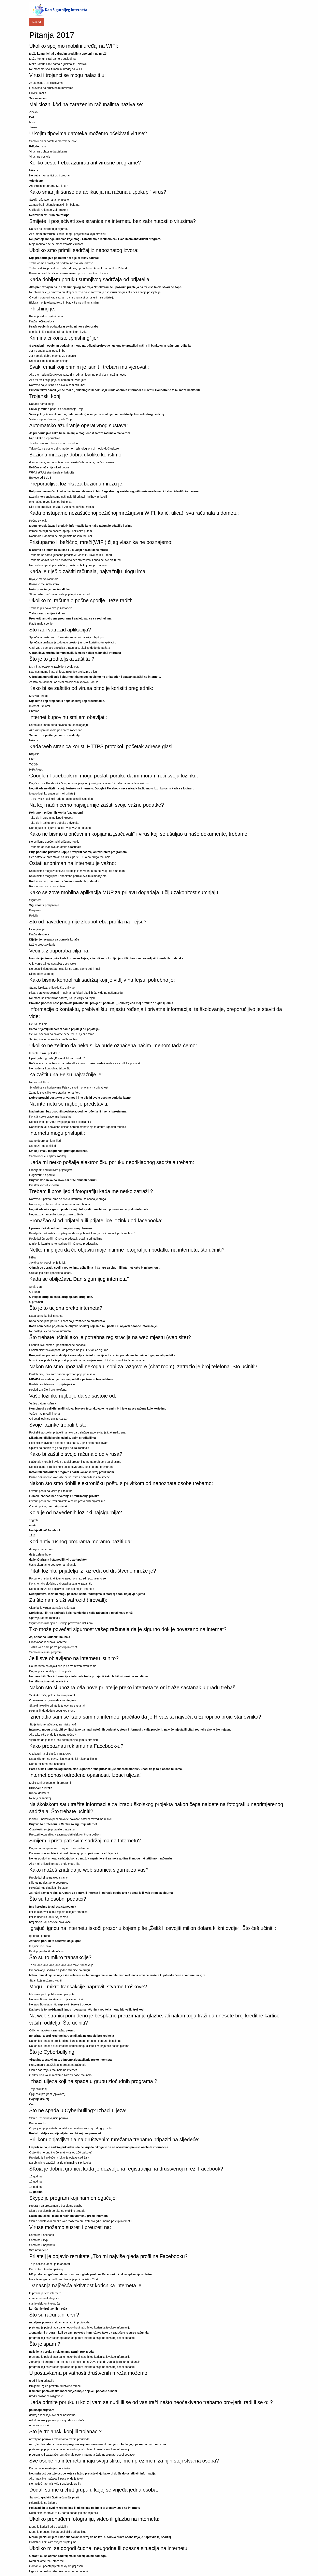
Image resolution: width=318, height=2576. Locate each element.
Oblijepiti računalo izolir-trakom (48, 209)
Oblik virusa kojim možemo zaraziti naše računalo (60, 2075)
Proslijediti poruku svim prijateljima (51, 1170)
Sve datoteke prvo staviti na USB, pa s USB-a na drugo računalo (70, 857)
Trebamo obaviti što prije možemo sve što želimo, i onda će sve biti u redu (75, 560)
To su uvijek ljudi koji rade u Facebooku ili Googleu (61, 798)
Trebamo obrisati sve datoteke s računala (55, 847)
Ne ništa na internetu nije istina (48, 1681)
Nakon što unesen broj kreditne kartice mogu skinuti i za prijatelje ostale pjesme (79, 2045)
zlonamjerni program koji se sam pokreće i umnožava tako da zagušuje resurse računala (88, 2332)
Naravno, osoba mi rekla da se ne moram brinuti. (60, 1204)
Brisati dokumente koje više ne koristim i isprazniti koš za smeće (69, 1477)
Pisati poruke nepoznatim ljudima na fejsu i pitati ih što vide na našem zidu (76, 992)
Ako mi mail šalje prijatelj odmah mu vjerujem (57, 380)
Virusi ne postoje (39, 156)
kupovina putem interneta (45, 2293)
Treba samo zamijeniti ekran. (47, 613)
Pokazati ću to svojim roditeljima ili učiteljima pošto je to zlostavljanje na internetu (84, 2507)
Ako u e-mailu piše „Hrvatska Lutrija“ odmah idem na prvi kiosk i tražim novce (77, 374)
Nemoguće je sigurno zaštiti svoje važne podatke (60, 827)
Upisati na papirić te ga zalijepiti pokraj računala (59, 1448)
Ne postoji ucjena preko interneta (50, 1331)
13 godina (35, 2191)
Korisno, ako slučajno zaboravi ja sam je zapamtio (60, 1583)
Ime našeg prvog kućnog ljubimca (50, 501)
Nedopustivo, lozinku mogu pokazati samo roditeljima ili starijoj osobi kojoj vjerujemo (87, 1594)
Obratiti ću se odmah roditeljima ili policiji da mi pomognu (68, 2556)
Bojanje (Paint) (39, 2099)
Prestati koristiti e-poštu (44, 1185)
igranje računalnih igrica (44, 2298)
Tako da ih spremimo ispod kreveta (51, 817)
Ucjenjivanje (36, 929)
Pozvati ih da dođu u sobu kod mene (52, 1710)
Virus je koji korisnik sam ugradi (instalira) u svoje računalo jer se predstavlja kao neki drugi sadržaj (96, 414)
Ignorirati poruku (39, 1935)
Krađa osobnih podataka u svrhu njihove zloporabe (63, 326)
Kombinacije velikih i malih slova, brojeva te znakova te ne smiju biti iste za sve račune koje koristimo (97, 1408)
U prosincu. (36, 1302)
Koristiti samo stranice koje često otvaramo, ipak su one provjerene (71, 1466)
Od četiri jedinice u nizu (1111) (48, 1418)
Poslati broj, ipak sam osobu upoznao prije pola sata (62, 1374)
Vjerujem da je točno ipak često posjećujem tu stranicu (63, 1739)
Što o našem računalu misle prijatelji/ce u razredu (60, 594)
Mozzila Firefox (38, 695)
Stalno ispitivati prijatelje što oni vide (52, 987)
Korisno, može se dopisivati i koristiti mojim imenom (61, 1588)
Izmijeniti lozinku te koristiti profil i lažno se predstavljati (63, 1243)
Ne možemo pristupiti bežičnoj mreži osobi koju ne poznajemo (68, 565)
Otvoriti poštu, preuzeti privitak (48, 1506)
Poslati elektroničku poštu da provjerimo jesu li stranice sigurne (68, 1350)
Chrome (34, 711)
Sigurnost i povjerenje (44, 905)
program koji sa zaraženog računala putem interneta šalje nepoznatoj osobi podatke (82, 2337)
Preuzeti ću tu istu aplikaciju (46, 2269)
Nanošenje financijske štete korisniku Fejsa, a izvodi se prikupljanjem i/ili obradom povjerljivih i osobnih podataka (106, 958)
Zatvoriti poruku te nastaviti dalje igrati (55, 1941)
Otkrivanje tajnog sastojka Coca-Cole (52, 963)
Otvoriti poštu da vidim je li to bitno (50, 1491)
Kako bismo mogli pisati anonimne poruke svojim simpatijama (67, 876)
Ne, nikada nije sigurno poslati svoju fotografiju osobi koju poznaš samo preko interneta (88, 1209)
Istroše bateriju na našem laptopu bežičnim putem (60, 531)
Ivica (32, 122)
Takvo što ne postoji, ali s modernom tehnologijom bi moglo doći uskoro (74, 448)
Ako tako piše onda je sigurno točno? (52, 1734)
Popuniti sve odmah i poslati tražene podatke (57, 1345)
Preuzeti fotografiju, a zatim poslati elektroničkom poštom (65, 1834)
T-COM (33, 764)
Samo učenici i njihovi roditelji (47, 1156)
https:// (34, 754)
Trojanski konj (38, 2089)
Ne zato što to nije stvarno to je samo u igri (56, 1999)
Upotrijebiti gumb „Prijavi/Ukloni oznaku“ (57, 1058)
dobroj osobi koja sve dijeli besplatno (52, 2415)
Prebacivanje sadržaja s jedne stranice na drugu (59, 1970)
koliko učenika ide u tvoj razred (48, 1917)
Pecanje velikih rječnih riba (46, 316)
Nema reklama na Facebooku (48, 1763)
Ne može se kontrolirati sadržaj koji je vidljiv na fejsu (62, 998)
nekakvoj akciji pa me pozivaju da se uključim (57, 2420)
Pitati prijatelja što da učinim (46, 1951)
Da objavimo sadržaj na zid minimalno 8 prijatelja (60, 2162)
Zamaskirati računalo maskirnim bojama (54, 204)
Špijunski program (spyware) (47, 2094)
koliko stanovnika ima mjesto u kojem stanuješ (58, 1911)
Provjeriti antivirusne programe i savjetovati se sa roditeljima (70, 618)
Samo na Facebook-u (42, 2235)
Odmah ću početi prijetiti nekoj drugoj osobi (56, 2566)
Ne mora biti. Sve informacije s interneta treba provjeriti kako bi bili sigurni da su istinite (88, 1676)
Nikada (33, 170)
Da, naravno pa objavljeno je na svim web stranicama (63, 1666)
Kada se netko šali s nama (45, 1315)
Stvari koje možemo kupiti (45, 1980)
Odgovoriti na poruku (42, 1175)
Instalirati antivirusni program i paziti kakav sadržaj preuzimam (71, 1472)
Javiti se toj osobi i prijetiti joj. (47, 1262)
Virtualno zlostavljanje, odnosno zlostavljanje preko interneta (70, 2059)
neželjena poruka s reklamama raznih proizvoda (59, 2322)
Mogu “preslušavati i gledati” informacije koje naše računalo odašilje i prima (80, 525)
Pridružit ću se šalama (43, 2502)
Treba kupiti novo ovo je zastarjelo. (51, 608)
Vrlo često (36, 180)
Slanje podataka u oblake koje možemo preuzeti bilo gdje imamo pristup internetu (80, 2221)
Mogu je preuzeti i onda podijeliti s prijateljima (57, 2531)
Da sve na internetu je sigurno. (48, 228)
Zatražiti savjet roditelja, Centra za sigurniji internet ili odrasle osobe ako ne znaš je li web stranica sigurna (101, 1892)
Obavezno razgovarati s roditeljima (52, 1700)
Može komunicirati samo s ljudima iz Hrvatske (58, 64)
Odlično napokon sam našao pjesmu (52, 2030)
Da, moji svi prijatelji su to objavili (50, 1671)
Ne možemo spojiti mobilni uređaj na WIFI (55, 69)
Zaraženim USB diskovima (46, 82)
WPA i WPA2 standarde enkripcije (51, 472)
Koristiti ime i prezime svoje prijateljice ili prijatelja (60, 1121)
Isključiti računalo (40, 1946)
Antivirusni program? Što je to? (48, 185)
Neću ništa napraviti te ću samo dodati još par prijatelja (63, 2512)
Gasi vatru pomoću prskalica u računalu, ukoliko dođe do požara (69, 647)
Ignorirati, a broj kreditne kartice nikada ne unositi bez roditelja (71, 2035)
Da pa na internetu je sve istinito (49, 2468)
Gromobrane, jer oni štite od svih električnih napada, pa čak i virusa (71, 462)
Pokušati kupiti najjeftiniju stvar (48, 1887)
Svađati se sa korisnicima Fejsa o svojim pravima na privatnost (68, 1087)
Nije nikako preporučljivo (44, 438)
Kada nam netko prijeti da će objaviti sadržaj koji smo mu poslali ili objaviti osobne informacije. (93, 1326)
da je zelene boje (40, 1554)
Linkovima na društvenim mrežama (51, 88)
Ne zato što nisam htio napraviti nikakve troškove (60, 2004)
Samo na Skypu (39, 2240)
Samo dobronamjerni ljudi (45, 1140)
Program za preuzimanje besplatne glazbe (55, 2205)
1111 (32, 1535)
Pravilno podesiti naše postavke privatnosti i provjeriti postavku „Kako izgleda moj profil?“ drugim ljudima (101, 1003)
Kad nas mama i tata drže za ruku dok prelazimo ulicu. (63, 671)
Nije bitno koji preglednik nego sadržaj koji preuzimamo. (67, 701)
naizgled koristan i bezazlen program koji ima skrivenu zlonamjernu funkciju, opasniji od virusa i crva (97, 2444)
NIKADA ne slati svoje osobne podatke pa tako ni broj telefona (71, 1379)
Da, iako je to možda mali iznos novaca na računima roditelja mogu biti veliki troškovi (86, 2009)
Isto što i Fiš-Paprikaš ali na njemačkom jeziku (58, 331)
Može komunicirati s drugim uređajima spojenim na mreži (67, 53)
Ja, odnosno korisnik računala (49, 1637)
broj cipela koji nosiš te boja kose (50, 1922)
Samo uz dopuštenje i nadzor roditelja (54, 735)
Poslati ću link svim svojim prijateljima (52, 2542)
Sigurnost (35, 900)
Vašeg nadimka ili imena (44, 1413)
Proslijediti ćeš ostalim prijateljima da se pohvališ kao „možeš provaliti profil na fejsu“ (82, 1233)
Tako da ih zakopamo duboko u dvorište (54, 822)
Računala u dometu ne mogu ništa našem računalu (61, 536)
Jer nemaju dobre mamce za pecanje (52, 355)
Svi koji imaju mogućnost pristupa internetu (58, 1150)
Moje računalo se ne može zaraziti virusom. (56, 244)
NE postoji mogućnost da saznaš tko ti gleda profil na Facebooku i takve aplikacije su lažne (91, 2274)
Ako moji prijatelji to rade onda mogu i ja (54, 1863)
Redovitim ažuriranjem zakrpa (49, 215)
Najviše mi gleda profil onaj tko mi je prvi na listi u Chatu (64, 2279)
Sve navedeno (38, 98)
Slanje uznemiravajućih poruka (48, 2118)
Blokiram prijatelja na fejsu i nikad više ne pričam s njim (64, 302)
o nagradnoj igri (39, 2425)
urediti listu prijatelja (41, 2380)
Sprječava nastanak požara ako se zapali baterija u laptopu (66, 637)
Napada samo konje (42, 403)
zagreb (33, 1520)
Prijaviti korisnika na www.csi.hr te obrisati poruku (63, 1180)
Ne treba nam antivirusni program (50, 175)
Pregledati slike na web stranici (48, 1877)
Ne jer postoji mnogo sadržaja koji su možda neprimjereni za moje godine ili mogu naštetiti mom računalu (100, 1858)
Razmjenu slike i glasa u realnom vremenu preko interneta (68, 2215)
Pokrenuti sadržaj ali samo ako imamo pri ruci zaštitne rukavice (69, 273)
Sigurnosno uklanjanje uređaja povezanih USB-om (61, 1623)
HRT (32, 759)
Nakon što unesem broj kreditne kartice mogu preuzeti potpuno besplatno (75, 2040)
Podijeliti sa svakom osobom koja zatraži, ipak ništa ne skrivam (68, 1442)
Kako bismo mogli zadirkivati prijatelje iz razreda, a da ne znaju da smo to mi (77, 870)
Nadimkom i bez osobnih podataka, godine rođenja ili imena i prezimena (77, 1111)
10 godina (35, 2181)
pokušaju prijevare (41, 2410)
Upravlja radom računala (44, 1617)
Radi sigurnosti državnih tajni (47, 886)
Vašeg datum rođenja (42, 1403)
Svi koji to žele (38, 1024)
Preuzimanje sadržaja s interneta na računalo (57, 2064)
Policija (33, 915)
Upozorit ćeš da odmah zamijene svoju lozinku (60, 1228)
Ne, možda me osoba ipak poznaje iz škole (56, 1214)
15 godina (35, 2176)
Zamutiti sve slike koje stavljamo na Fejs (54, 1092)
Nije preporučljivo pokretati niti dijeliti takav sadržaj (64, 257)
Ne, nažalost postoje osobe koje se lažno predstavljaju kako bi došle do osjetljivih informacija (92, 2473)
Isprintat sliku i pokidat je (44, 1053)
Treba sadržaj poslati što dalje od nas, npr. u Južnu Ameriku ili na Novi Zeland (78, 268)
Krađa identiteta (39, 934)
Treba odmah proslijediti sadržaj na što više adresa (61, 263)
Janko (33, 127)
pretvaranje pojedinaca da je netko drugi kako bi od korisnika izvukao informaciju (79, 2327)
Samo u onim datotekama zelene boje (53, 141)
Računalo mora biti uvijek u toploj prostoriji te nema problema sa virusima (75, 1461)
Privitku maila (37, 93)
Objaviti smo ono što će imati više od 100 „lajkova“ (60, 2152)
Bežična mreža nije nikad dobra (49, 467)
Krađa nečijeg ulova (41, 321)
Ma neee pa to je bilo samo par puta (51, 1994)
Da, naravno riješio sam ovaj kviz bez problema (59, 1848)
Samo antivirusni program (45, 1652)
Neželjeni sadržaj (40, 1798)
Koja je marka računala (43, 579)
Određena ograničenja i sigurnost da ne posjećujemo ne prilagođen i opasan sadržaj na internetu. (95, 676)
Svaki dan (35, 1286)
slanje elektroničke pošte (44, 2303)
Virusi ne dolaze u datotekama (48, 151)
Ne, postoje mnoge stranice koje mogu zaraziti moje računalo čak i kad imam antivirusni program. (95, 239)
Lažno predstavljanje (42, 944)
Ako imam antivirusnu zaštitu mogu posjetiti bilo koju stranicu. (67, 234)
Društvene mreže (40, 1788)
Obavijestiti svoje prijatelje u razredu (52, 1829)
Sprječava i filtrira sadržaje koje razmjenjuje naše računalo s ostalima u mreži (81, 1612)
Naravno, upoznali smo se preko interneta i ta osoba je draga (67, 1199)
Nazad (36, 22)
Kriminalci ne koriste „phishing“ (48, 360)
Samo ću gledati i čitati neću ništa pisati (54, 2497)
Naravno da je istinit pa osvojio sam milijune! (57, 385)
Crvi (31, 2104)
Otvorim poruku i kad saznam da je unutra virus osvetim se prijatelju (71, 297)
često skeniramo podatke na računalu (52, 1564)
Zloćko (33, 112)
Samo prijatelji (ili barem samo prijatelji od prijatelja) (64, 1029)
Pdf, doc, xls (37, 146)
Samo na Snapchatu (42, 2245)
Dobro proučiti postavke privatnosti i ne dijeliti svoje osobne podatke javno (80, 1097)
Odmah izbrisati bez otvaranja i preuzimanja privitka (64, 1496)
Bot (31, 117)
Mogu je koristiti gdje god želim (48, 2526)
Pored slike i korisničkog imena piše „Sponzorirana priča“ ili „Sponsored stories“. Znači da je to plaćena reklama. (106, 1769)
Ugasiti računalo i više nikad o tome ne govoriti (58, 2571)
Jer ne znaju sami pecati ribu (47, 350)
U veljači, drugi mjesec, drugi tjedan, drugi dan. (61, 1296)
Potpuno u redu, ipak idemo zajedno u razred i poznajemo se (67, 1578)
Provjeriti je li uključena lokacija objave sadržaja (59, 2157)
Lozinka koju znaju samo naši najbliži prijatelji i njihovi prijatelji (68, 496)
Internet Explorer (39, 706)
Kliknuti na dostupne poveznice (48, 1882)
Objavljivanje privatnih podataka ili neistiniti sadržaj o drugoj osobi (70, 2128)
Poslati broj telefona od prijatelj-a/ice (52, 1384)
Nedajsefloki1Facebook (45, 1530)
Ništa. (33, 1257)
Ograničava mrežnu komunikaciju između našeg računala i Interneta (75, 652)
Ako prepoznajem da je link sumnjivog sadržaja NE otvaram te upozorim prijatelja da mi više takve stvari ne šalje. (105, 287)
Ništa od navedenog (42, 973)
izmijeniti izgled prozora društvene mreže (55, 2386)
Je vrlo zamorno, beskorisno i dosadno (53, 443)
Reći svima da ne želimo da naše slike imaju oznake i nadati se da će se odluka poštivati (85, 1063)
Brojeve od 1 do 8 (40, 477)
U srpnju (34, 1291)
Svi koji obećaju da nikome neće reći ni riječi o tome (61, 1034)
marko (33, 1525)
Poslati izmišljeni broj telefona (48, 1389)
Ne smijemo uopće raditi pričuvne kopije (54, 841)
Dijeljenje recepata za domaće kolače (54, 939)
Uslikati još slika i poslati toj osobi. (50, 1272)
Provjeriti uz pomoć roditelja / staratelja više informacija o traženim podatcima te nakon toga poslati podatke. (102, 1355)
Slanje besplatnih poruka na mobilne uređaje (57, 2210)
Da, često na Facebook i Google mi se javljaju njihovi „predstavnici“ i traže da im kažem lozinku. (89, 783)
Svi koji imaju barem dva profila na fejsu (54, 1039)
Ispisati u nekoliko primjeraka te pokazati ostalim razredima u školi (70, 1819)
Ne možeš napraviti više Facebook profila (55, 2483)
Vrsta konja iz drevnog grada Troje (50, 419)
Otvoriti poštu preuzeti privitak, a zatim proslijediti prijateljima (67, 1501)
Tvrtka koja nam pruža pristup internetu (53, 1647)
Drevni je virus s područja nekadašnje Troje (56, 409)
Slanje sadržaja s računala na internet (53, 2070)
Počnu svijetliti (38, 520)
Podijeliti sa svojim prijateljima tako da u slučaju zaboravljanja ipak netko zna (77, 1432)
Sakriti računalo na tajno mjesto (49, 199)
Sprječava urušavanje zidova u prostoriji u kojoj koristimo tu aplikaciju (72, 642)
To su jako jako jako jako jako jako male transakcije (61, 1965)
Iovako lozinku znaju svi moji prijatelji (52, 793)
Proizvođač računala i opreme (48, 1642)
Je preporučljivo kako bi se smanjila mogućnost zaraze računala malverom (79, 433)
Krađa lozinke (37, 2123)
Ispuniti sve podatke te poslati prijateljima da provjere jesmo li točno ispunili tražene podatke (87, 1360)
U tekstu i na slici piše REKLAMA (50, 1753)
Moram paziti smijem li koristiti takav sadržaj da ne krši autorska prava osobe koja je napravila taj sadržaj (100, 2537)
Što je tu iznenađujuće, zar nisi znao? (52, 1724)
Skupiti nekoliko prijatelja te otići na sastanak (57, 1705)
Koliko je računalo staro (44, 584)
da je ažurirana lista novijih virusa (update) (58, 1559)
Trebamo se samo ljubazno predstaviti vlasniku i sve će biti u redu (70, 555)
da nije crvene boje (41, 1549)
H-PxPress (36, 769)
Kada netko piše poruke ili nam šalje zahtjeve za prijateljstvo (67, 1321)
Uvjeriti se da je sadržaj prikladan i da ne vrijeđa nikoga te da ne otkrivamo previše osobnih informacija (98, 2147)
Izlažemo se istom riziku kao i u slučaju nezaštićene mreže (68, 549)
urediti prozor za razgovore (46, 2396)
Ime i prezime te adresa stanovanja (52, 1906)
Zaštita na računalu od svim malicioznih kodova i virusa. (64, 682)
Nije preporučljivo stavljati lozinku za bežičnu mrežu (61, 506)
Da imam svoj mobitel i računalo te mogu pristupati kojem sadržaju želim (74, 1853)
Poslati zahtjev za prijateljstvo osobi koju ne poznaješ (65, 2133)
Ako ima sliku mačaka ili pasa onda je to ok (56, 2478)
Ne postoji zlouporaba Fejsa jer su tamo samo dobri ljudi (64, 968)
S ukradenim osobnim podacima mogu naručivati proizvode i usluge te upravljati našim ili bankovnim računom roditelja (110, 345)
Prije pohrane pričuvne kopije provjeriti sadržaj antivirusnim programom (78, 852)
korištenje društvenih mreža (48, 2308)
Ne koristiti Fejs (39, 1082)
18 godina (35, 2186)
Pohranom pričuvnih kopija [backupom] (56, 812)
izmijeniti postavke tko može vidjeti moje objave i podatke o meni (73, 2391)
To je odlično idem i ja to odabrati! (50, 2264)
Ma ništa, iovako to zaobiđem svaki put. (54, 666)
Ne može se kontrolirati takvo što (49, 1068)
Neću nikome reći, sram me (46, 2561)
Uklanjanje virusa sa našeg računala (52, 1607)
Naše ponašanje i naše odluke (49, 589)
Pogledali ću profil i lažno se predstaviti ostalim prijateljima (65, 1238)
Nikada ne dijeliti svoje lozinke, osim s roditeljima (62, 1437)
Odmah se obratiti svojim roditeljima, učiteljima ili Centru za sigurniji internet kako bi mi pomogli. (94, 1267)
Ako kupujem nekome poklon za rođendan (55, 730)
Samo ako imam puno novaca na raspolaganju (58, 724)
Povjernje (35, 910)
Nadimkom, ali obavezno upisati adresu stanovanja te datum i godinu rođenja (77, 1127)
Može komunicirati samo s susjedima (52, 58)
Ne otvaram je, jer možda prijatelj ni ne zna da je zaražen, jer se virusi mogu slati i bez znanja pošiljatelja (94, 292)
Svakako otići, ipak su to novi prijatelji (52, 1695)
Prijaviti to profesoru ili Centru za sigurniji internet (63, 1824)
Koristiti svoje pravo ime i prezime (50, 1116)
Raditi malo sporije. (41, 623)
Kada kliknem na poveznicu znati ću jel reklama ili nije (63, 1758)
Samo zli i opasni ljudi (43, 1145)
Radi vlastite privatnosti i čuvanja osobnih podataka (64, 881)
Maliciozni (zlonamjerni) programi (50, 1782)
